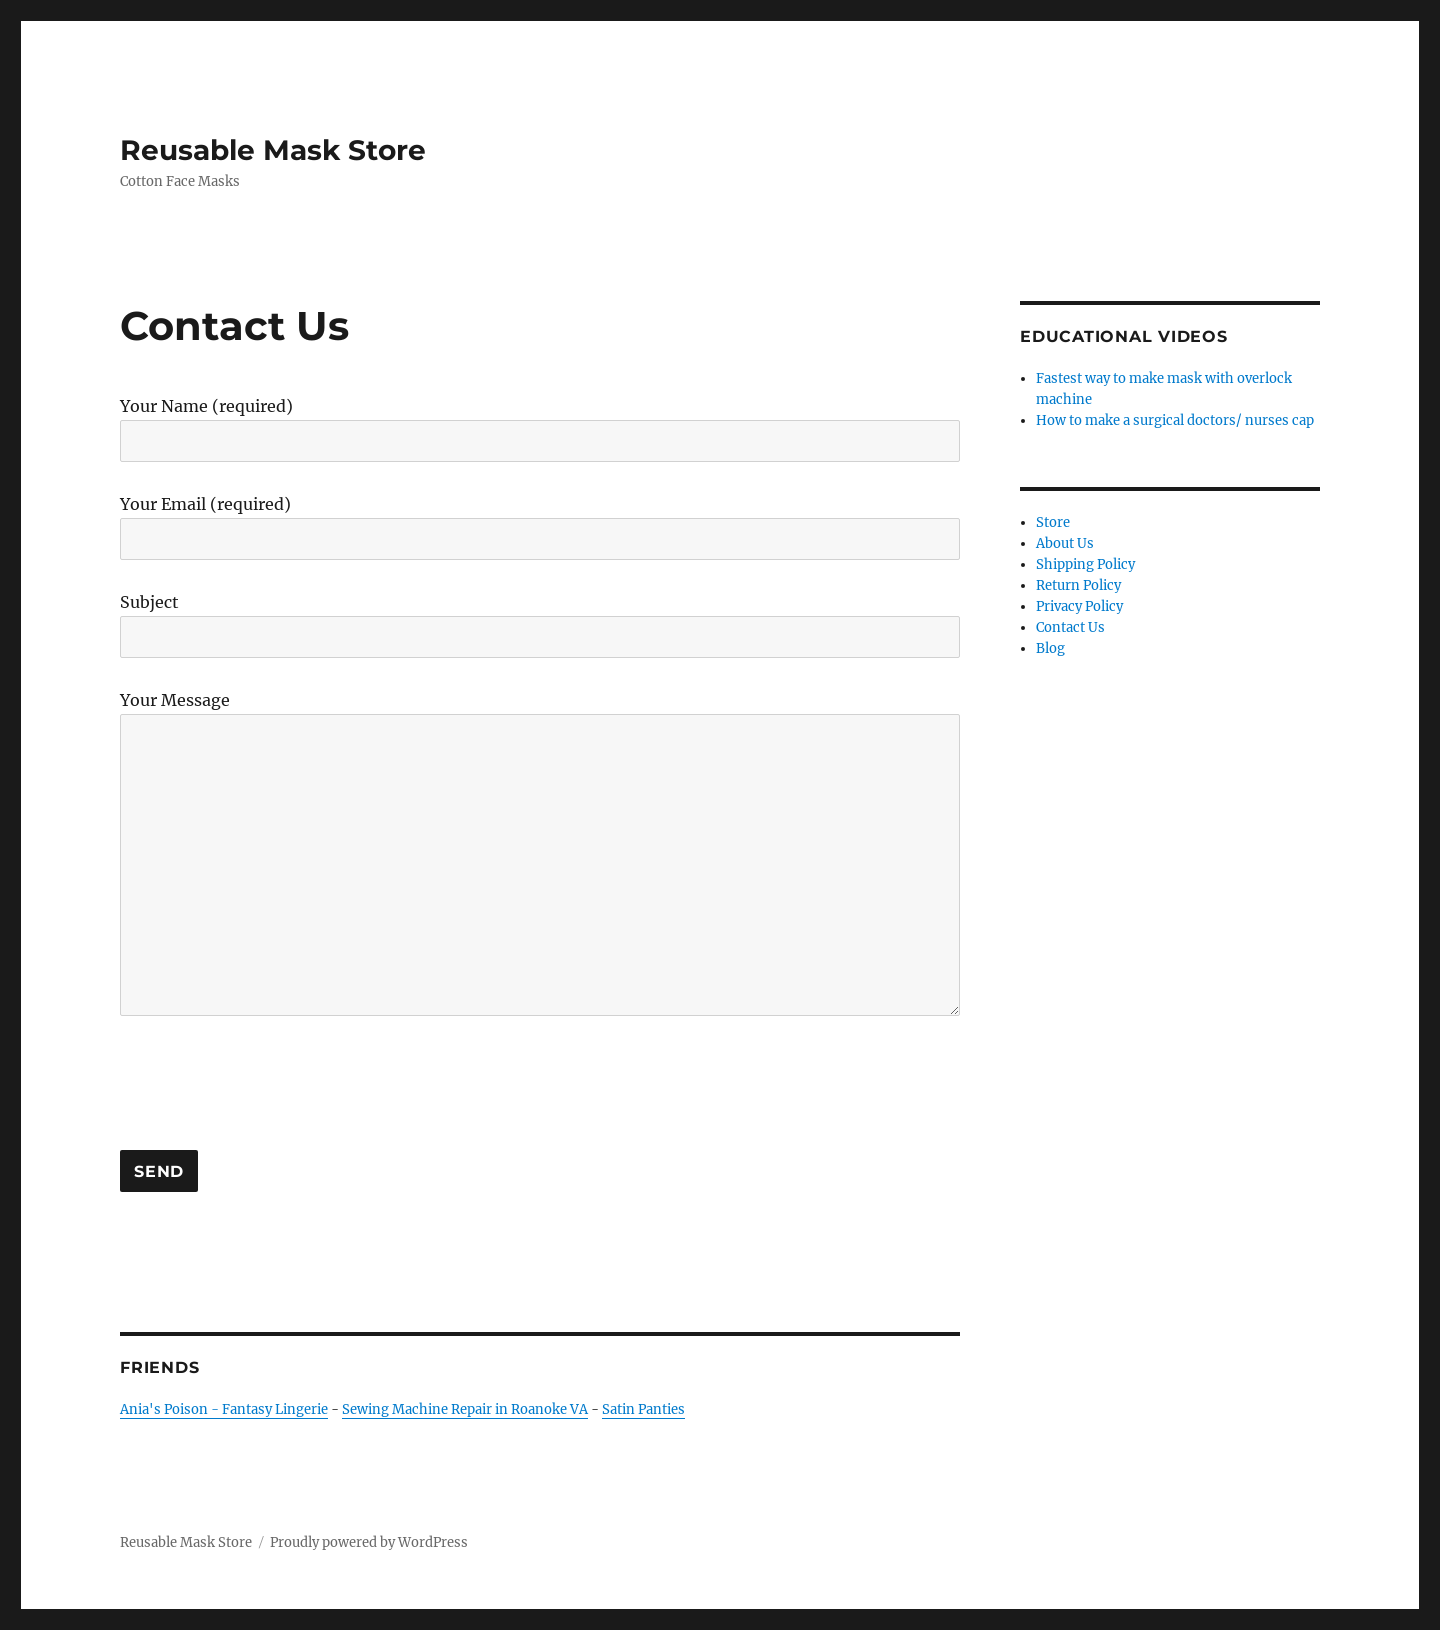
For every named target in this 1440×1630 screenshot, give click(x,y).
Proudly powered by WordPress (369, 1542)
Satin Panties (643, 1409)
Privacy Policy (1079, 606)
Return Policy (1078, 585)
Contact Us (1070, 627)
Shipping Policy (1085, 564)
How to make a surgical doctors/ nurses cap (1175, 420)
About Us (1065, 543)
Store (1053, 522)
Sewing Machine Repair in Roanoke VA (465, 1409)
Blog (1050, 648)
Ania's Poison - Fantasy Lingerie (224, 1409)
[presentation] (272, 1083)
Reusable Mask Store (273, 150)
